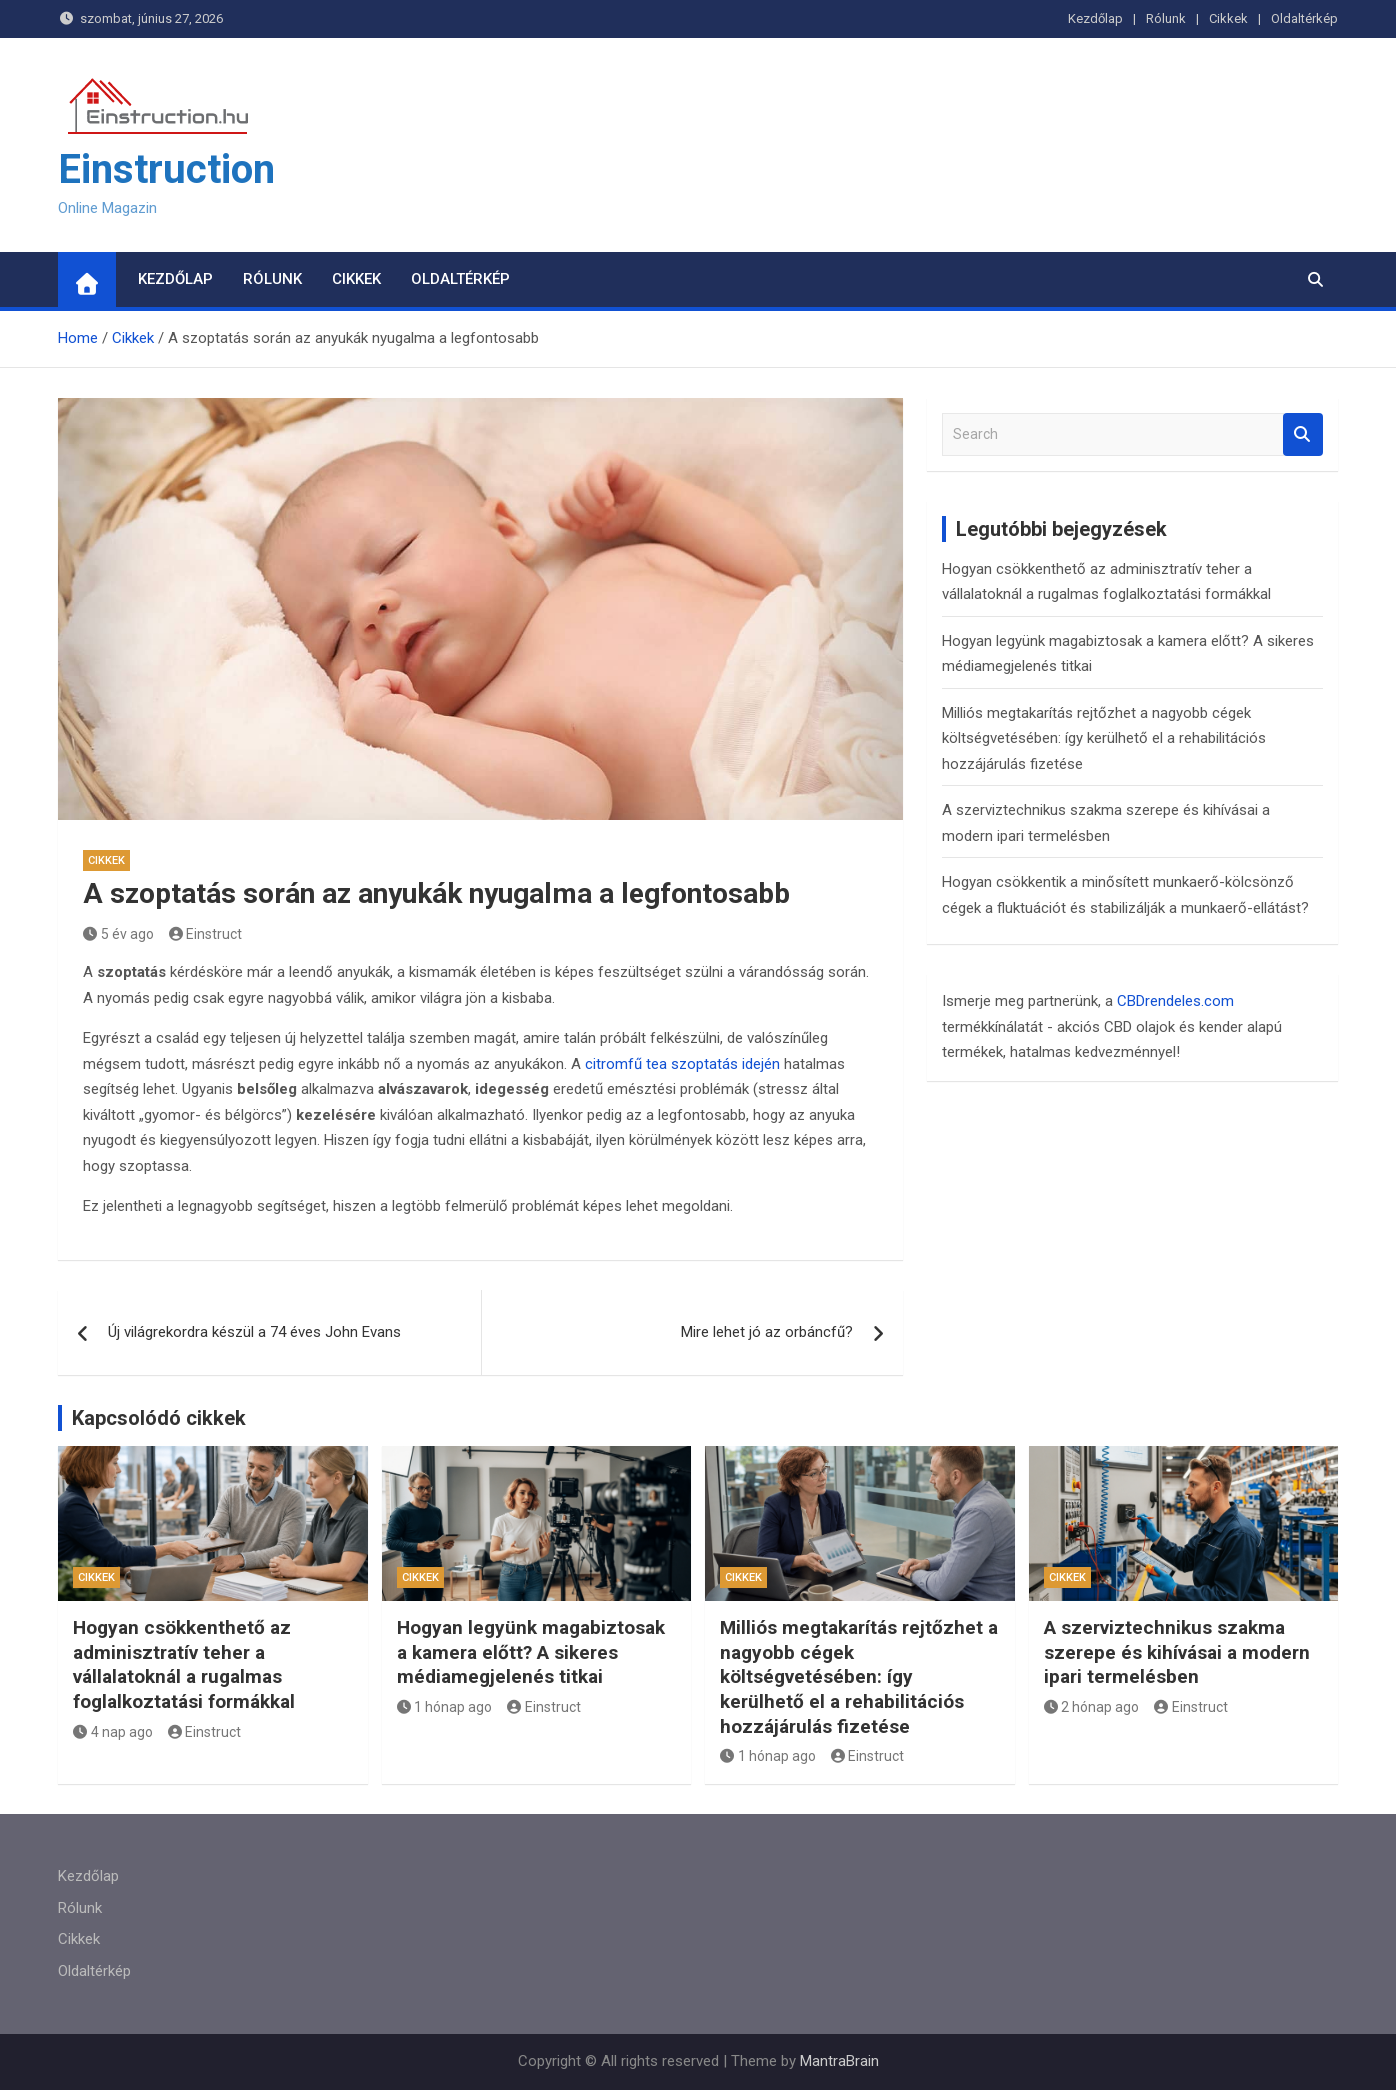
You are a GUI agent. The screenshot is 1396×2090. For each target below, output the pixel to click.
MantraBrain (839, 2061)
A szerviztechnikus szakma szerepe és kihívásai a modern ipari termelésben (1177, 1652)
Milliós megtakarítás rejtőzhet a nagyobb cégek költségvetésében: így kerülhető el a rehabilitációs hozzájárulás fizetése (1104, 738)
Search (1303, 434)
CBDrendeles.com (1175, 1001)
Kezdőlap (1095, 18)
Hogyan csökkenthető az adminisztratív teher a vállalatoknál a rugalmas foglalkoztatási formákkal (184, 1664)
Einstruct (206, 934)
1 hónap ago (445, 1707)
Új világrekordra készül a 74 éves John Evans (254, 1332)
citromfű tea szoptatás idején (682, 1064)
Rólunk (1166, 18)
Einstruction (166, 169)
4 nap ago (113, 1732)
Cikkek (1228, 18)
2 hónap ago (1092, 1707)
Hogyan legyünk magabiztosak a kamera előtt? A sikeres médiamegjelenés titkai (531, 1652)
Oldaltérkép (1304, 18)
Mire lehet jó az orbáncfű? (767, 1332)
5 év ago (118, 934)
